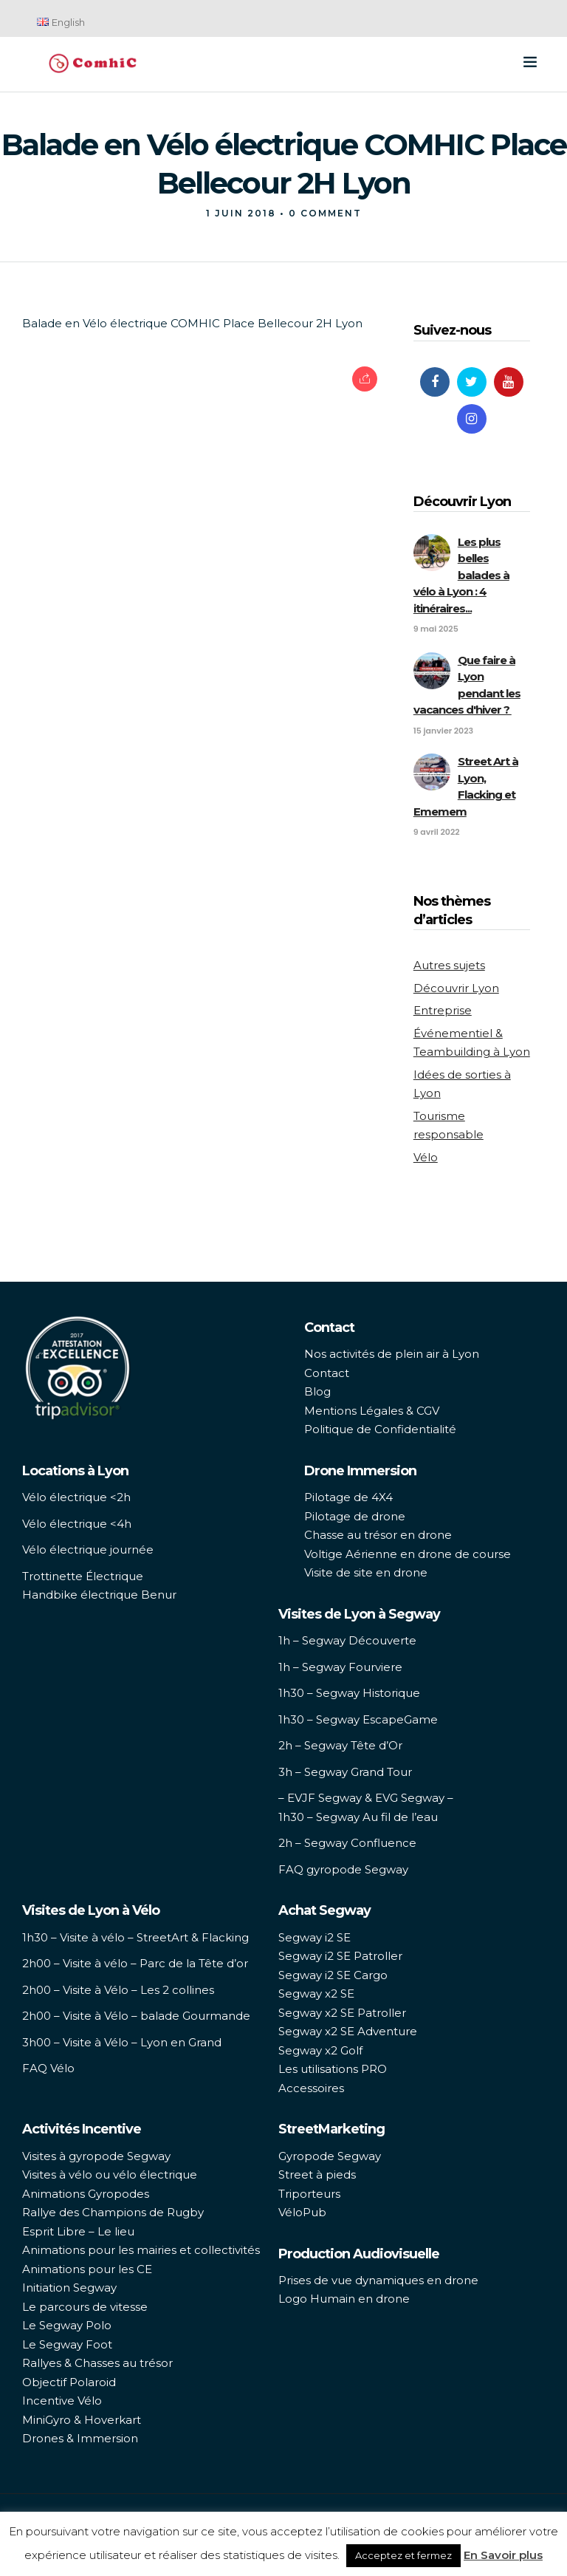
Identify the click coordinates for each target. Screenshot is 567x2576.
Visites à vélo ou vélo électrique (109, 2174)
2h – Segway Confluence (347, 1843)
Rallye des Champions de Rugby (113, 2212)
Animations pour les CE (87, 2269)
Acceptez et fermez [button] (403, 2555)
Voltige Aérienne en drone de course (407, 1554)
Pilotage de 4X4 (348, 1497)
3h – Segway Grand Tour (345, 1772)
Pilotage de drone (354, 1516)
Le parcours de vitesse (85, 2307)
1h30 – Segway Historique (349, 1693)
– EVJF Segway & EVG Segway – (365, 1798)
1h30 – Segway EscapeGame (358, 1719)
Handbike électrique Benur (99, 1595)
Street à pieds (317, 2174)
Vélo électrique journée (88, 1549)
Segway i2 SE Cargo (333, 1975)
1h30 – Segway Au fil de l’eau (358, 1817)
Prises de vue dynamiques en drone (378, 2280)
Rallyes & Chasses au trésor (97, 2363)
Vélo (425, 1157)
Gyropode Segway (329, 2156)
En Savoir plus (503, 2555)
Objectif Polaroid (69, 2382)
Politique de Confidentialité (380, 1429)
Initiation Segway (69, 2288)
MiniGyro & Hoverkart (81, 2420)
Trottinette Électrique (82, 1576)
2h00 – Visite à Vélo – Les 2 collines (118, 1990)
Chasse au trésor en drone (378, 1535)
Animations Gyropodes (85, 2194)
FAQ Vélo (48, 2068)
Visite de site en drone (365, 1572)
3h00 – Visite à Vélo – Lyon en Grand (121, 2042)
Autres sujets (449, 965)
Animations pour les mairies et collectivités (141, 2250)
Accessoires (311, 2088)
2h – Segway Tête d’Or (340, 1745)
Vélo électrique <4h (76, 1524)
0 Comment (325, 213)
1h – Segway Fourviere (340, 1667)
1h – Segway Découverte (347, 1640)
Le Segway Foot (67, 2344)
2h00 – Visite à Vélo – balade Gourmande (136, 2016)
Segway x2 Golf (320, 2050)
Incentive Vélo (62, 2401)
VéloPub (302, 2212)
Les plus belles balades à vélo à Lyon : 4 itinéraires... (461, 575)
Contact (326, 1373)
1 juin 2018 (241, 213)
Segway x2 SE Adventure (347, 2031)
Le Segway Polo (66, 2325)
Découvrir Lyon (456, 988)
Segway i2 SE (314, 1937)
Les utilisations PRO (332, 2069)
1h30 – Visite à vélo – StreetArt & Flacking (135, 1937)
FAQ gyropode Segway (343, 1869)
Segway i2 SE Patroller (340, 1956)
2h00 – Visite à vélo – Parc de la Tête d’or (135, 1963)
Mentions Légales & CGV (371, 1411)
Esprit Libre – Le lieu (78, 2231)
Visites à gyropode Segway (96, 2156)
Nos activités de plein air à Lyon (391, 1354)
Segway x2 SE (316, 1993)
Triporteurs (309, 2194)
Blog (317, 1391)
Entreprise (442, 1010)
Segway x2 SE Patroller (342, 2013)
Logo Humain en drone (344, 2299)
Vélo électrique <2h (76, 1497)
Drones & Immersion (80, 2438)
